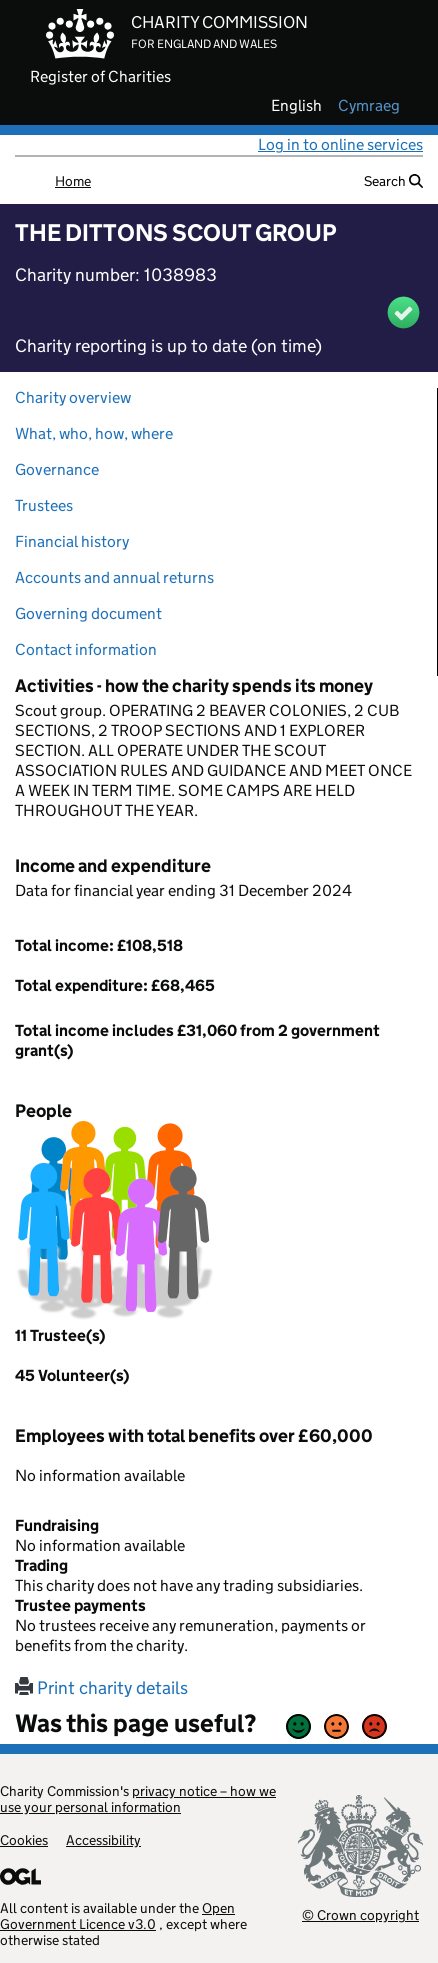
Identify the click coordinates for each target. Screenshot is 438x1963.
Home (73, 181)
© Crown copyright (360, 1914)
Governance (57, 469)
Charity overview (73, 397)
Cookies (24, 1840)
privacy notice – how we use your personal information (138, 1799)
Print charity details (101, 1688)
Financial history (72, 541)
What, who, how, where (94, 433)
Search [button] (393, 181)
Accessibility (103, 1840)
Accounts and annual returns (114, 577)
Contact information (86, 649)
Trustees (44, 505)
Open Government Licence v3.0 (117, 1916)
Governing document (88, 613)
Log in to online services (340, 144)
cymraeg (369, 106)
